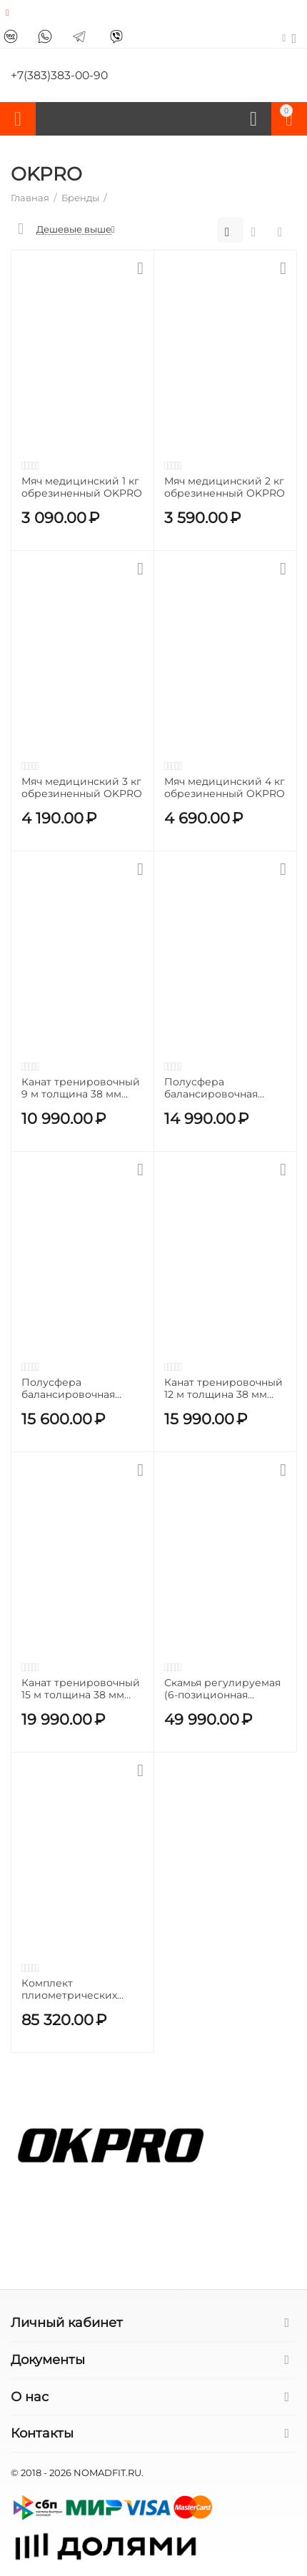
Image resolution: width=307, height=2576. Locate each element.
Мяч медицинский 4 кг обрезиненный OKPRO (224, 788)
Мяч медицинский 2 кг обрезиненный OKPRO (224, 487)
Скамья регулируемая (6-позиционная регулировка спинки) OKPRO (222, 1689)
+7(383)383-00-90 (60, 75)
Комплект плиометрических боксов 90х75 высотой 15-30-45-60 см (80, 1989)
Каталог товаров (17, 119)
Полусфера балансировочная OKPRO (68, 1388)
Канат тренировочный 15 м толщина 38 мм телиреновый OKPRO (80, 1689)
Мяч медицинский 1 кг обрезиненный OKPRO (81, 487)
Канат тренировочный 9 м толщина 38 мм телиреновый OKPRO (80, 1088)
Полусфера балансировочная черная (211, 1088)
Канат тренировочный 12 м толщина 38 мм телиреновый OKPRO (223, 1388)
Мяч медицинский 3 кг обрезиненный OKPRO (81, 788)
